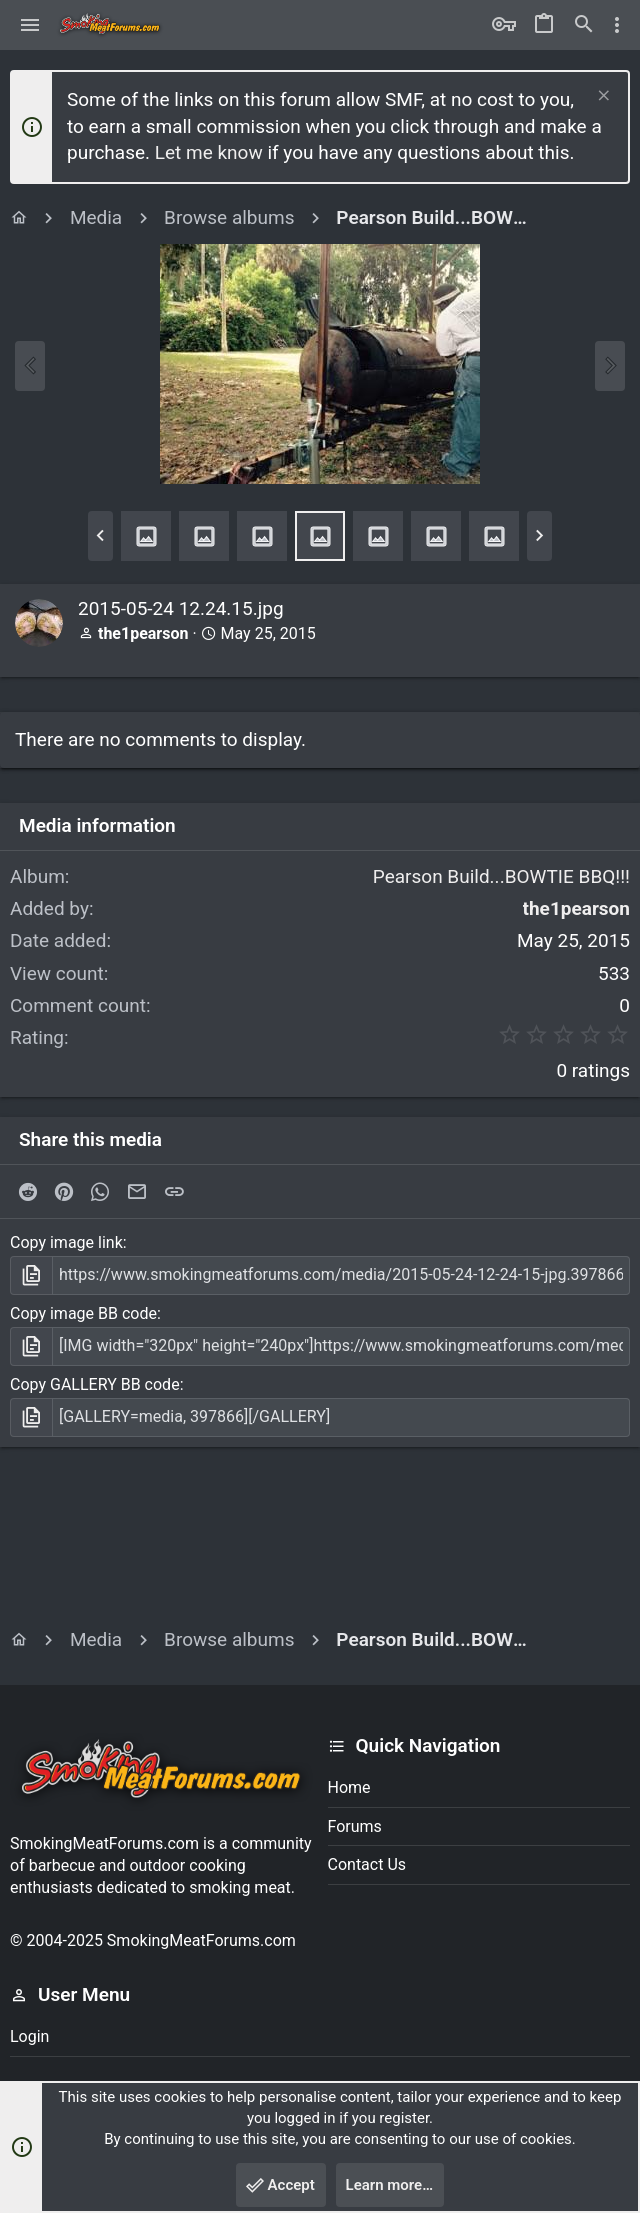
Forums (355, 1826)
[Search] (584, 25)
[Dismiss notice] (601, 97)
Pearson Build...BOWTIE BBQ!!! (501, 876)
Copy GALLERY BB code (95, 1384)
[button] (30, 25)
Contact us (367, 1864)
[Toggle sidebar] (617, 25)
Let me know (209, 152)
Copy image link (66, 1242)
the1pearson (143, 633)
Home (349, 1787)
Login (29, 2036)
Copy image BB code (83, 1313)
